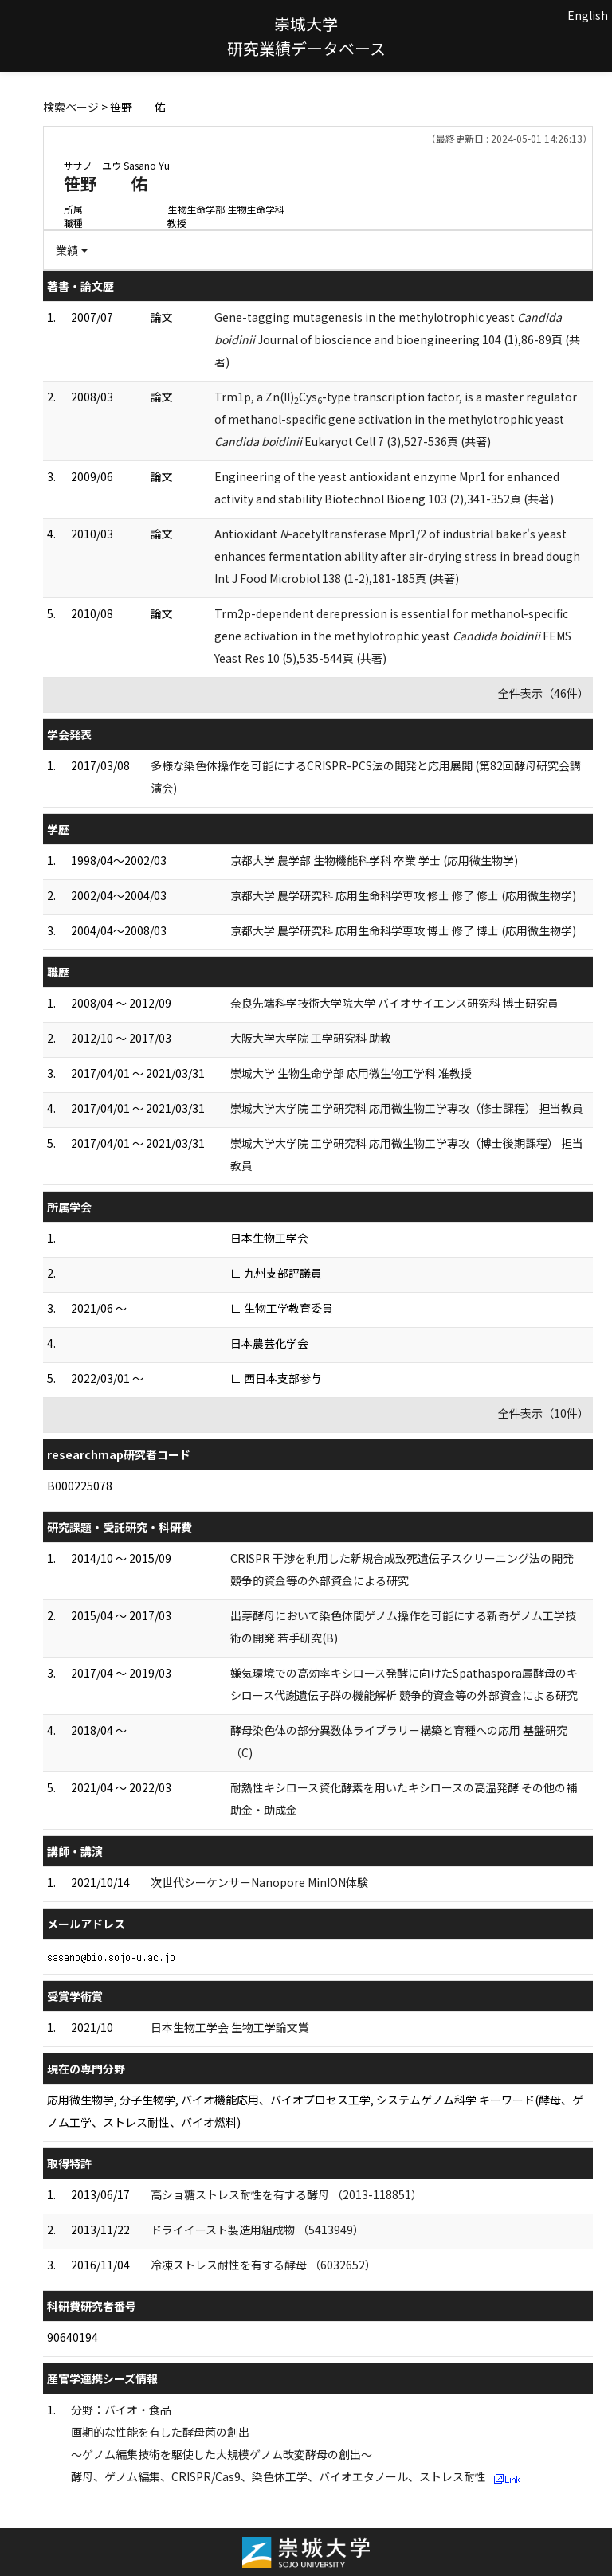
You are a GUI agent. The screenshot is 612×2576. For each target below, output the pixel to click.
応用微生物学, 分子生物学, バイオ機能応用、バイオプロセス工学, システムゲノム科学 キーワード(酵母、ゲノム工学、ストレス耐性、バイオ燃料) (315, 2111)
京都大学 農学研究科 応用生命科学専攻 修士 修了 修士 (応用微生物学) (403, 895)
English (587, 15)
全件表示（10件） (543, 1413)
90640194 (72, 2337)
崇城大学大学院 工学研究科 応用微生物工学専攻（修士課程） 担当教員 (406, 1108)
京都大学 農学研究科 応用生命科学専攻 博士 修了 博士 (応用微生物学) (403, 930)
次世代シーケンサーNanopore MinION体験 (259, 1882)
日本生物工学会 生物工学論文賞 (230, 2027)
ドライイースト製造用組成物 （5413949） (257, 2229)
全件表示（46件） (543, 693)
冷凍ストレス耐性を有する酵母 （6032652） (263, 2265)
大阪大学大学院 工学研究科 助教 (310, 1038)
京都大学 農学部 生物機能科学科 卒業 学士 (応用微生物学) (374, 860)
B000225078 (79, 1486)
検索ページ (71, 107)
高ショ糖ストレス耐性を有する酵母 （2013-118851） (286, 2194)
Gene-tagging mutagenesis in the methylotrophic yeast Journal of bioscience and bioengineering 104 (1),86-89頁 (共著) (397, 339)
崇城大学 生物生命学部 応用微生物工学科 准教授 (351, 1073)
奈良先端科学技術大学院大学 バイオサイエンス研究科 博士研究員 (394, 1003)
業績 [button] (67, 250)
